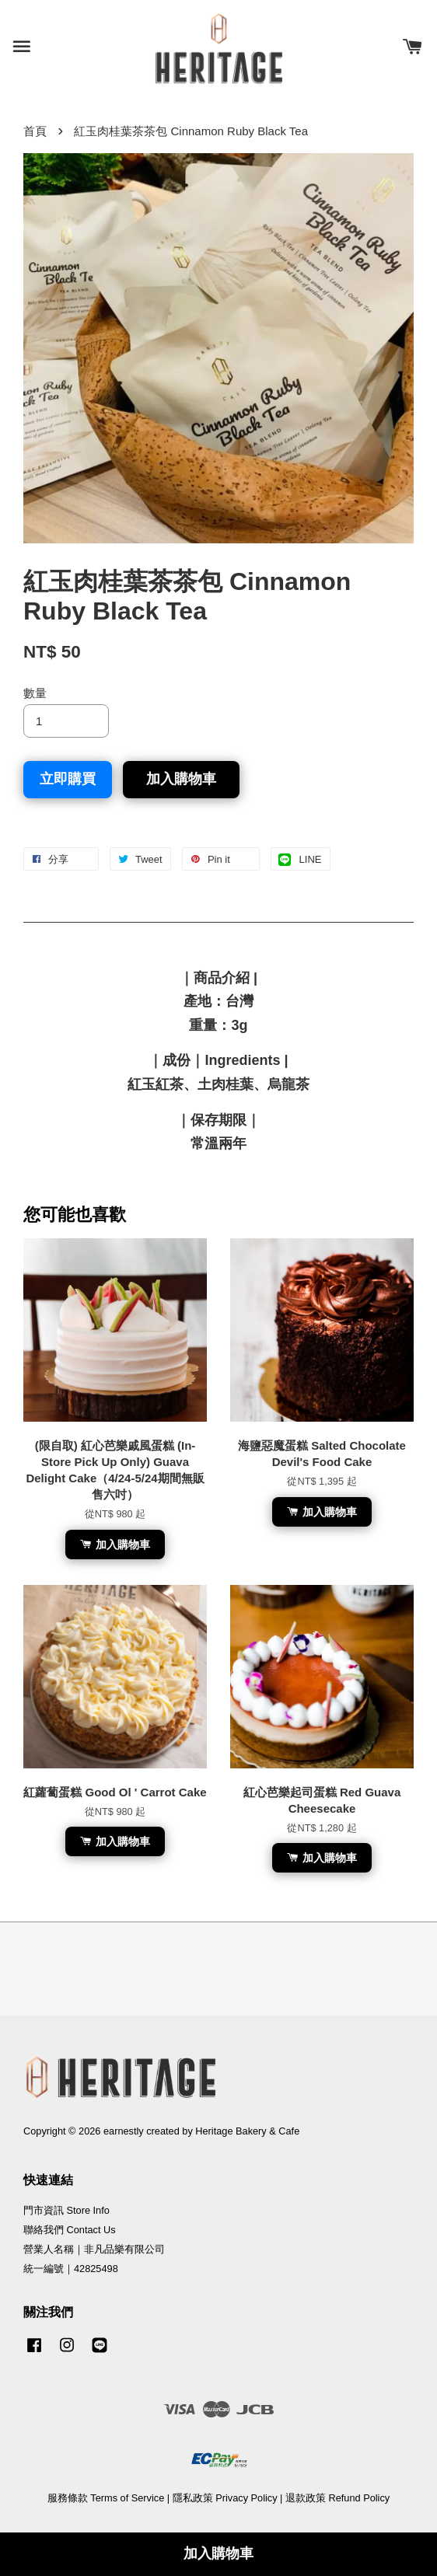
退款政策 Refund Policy (337, 2498)
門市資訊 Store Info (66, 2210)
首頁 (35, 131)
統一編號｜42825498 (70, 2268)
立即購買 (68, 779)
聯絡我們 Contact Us (69, 2230)
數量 (35, 693)
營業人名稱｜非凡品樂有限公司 (94, 2249)
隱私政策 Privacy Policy (225, 2498)
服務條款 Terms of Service (105, 2498)
